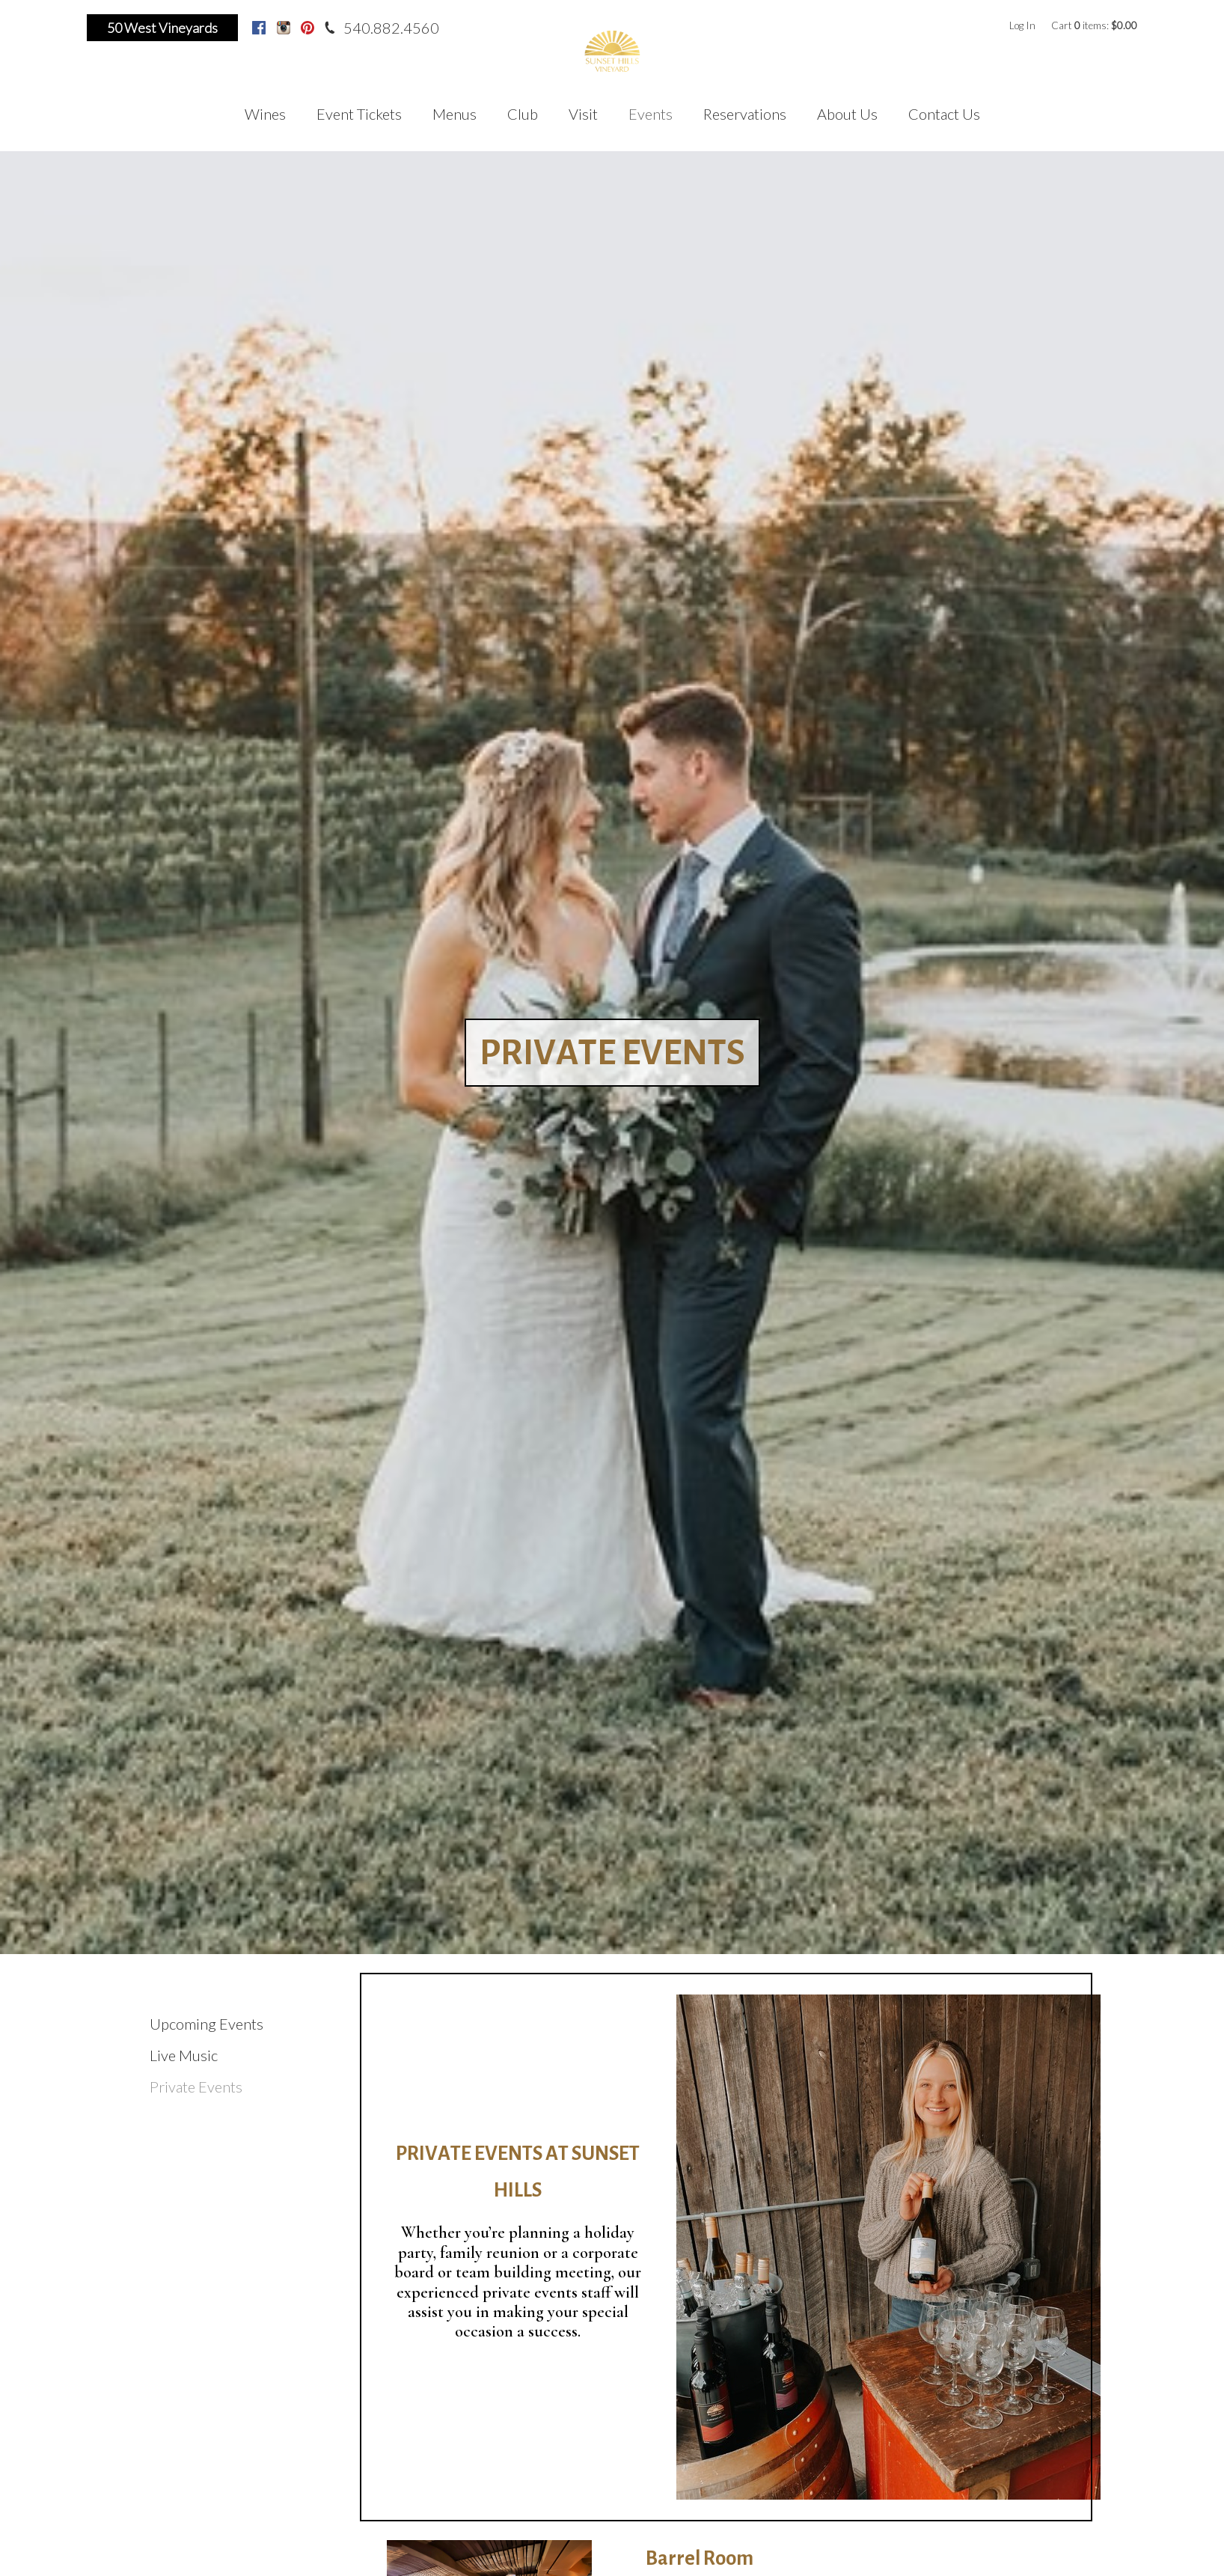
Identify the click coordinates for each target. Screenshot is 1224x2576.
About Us (847, 114)
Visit (583, 114)
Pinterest (307, 27)
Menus (454, 114)
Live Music (184, 2055)
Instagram (283, 27)
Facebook (259, 27)
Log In (1022, 25)
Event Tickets (359, 114)
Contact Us (944, 114)
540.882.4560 (391, 28)
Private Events (196, 2087)
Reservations (744, 114)
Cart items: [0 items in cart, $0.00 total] (1094, 25)
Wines (265, 114)
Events (650, 114)
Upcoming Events (206, 2024)
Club (522, 114)
